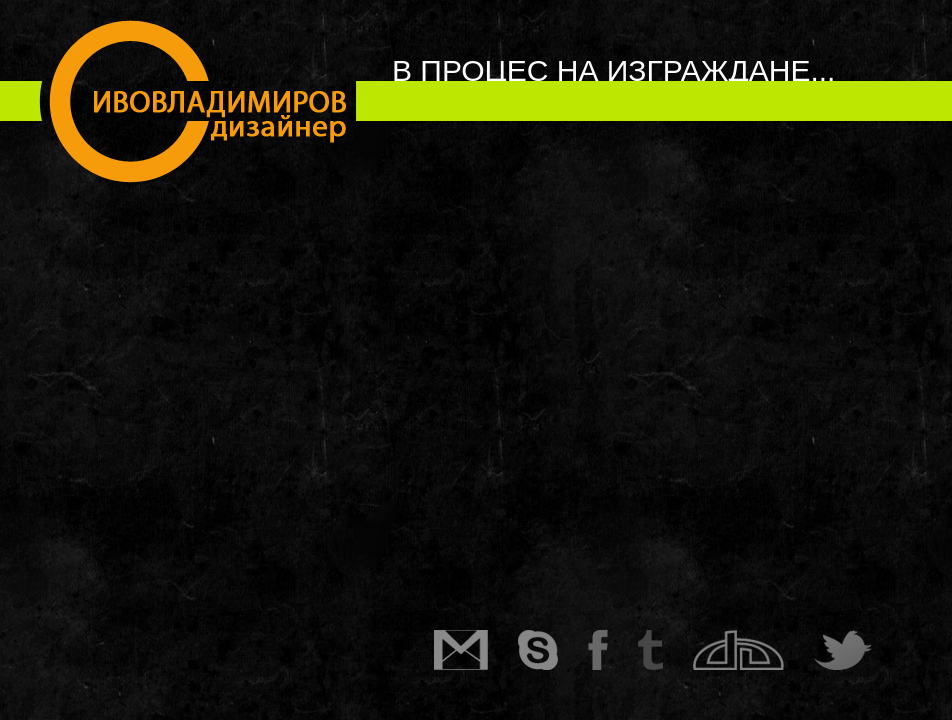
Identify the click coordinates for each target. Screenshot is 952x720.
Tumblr (665, 650)
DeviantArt (753, 650)
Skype (553, 650)
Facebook (613, 650)
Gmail (476, 650)
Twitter (858, 650)
